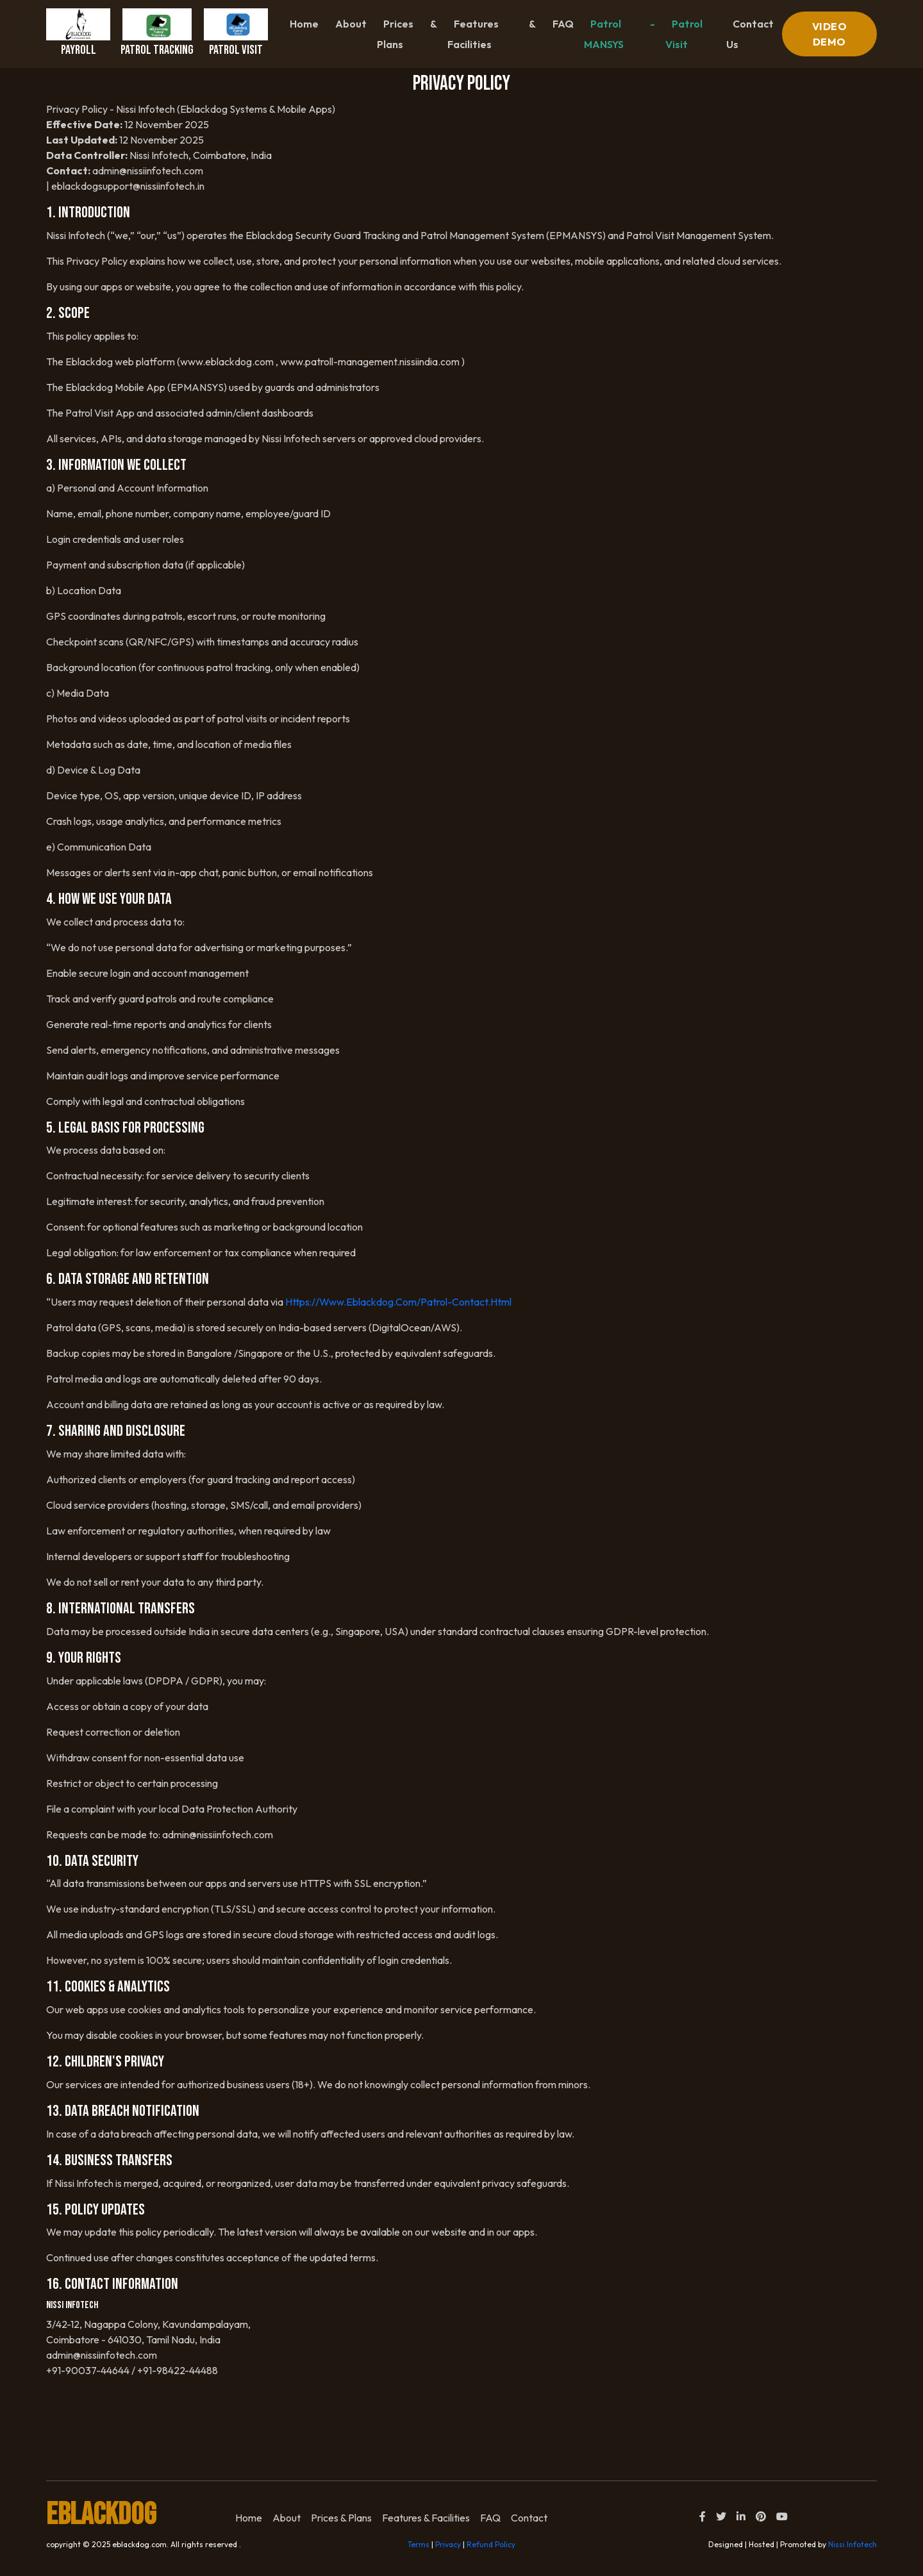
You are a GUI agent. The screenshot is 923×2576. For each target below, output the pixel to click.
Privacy (448, 2544)
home (248, 2517)
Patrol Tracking (157, 33)
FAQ (563, 23)
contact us (750, 34)
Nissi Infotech (852, 2544)
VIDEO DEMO (829, 34)
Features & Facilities (491, 34)
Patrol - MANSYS (619, 34)
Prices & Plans (407, 34)
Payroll (78, 33)
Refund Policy (491, 2544)
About (351, 23)
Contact (529, 2517)
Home (304, 23)
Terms (418, 2544)
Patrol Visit (236, 33)
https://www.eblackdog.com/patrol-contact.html (398, 1301)
